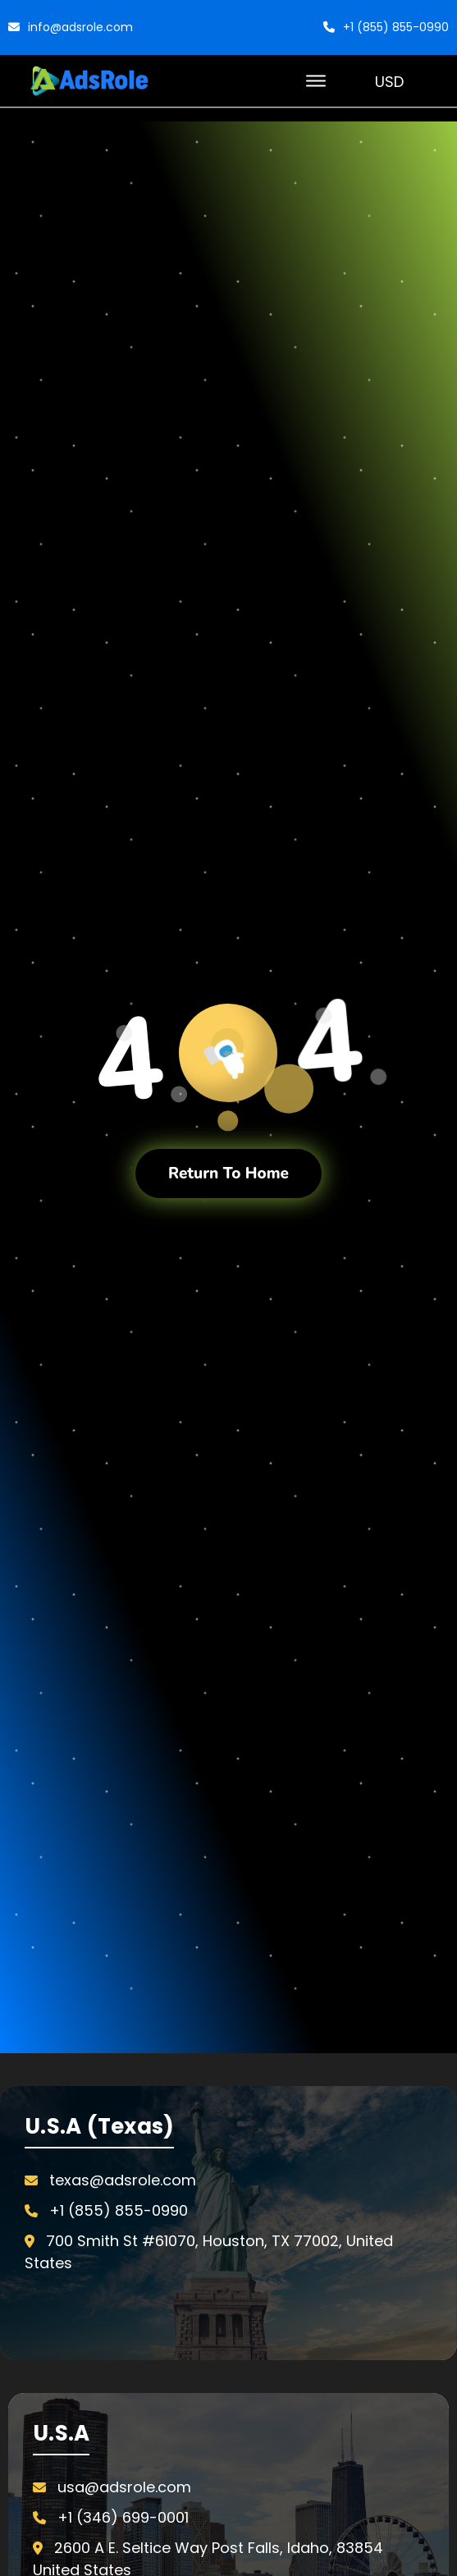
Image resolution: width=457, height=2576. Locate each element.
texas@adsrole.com (122, 2180)
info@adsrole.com (70, 27)
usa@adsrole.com (124, 2487)
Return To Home (228, 1173)
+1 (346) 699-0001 (123, 2517)
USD (396, 81)
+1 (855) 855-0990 (386, 27)
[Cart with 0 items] (437, 81)
